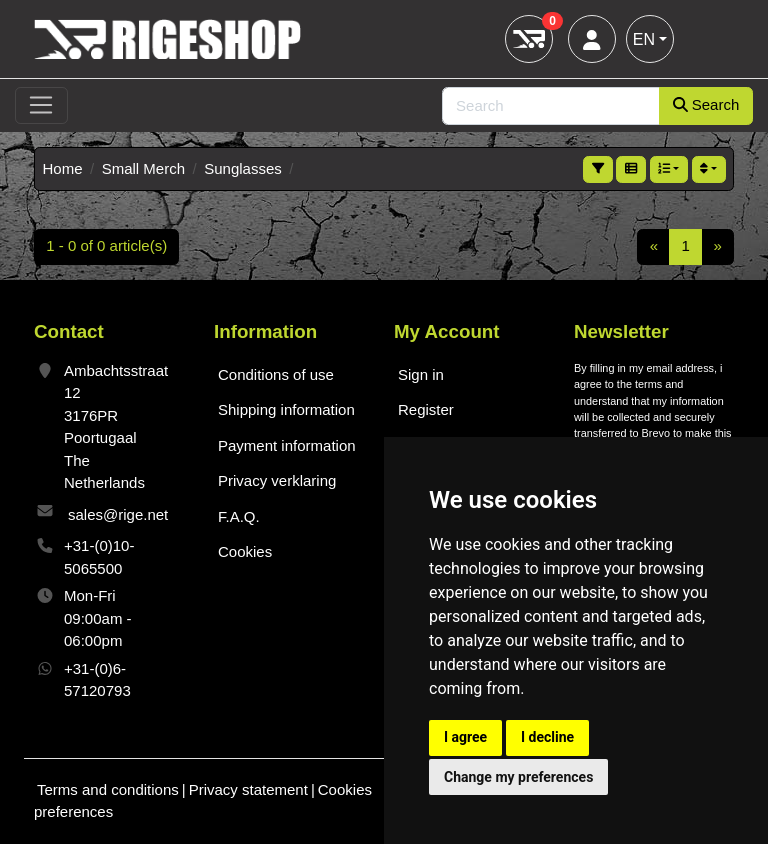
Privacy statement (248, 789)
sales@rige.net (118, 514)
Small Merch (143, 168)
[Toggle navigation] (41, 106)
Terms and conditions (108, 789)
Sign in (421, 374)
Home (63, 168)
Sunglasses (243, 168)
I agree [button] (465, 737)
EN (644, 39)
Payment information (287, 445)
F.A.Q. (239, 516)
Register (426, 409)
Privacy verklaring (277, 480)
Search (706, 104)
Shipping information (286, 409)
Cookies (245, 551)
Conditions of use (276, 374)
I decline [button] (547, 737)
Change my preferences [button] (518, 777)
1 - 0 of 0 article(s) (106, 245)
